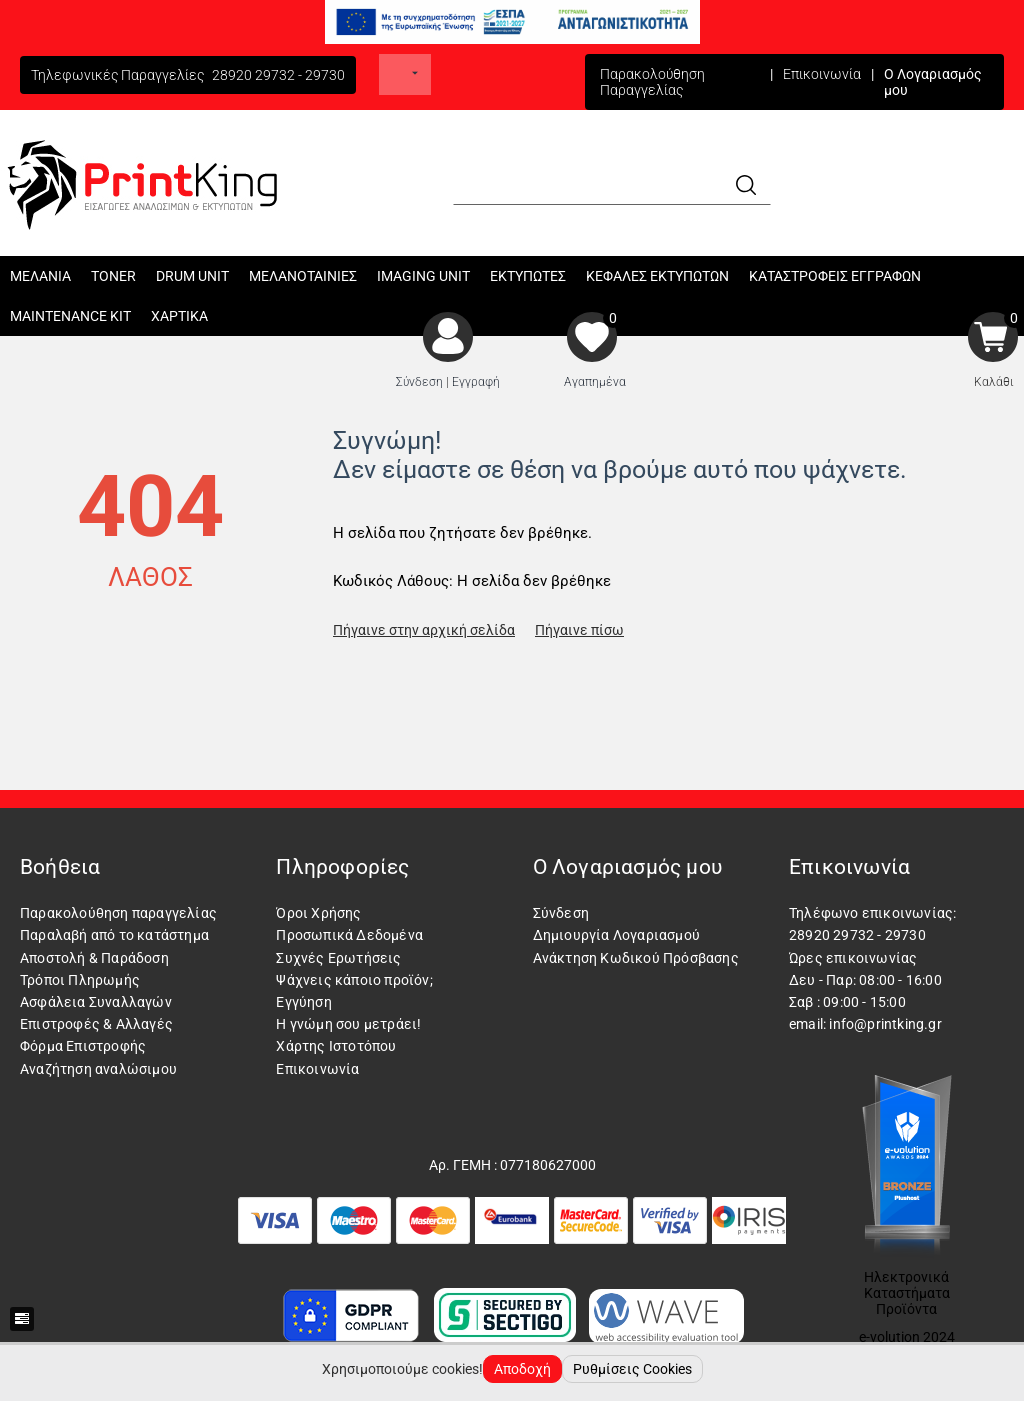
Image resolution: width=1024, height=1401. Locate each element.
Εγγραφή (476, 382)
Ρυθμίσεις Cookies (632, 1369)
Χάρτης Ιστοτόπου (336, 1046)
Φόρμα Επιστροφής (83, 1046)
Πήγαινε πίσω (579, 630)
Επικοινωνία (822, 74)
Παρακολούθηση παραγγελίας (118, 913)
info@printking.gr (885, 1024)
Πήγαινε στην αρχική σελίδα (424, 630)
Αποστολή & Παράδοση (94, 958)
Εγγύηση (303, 1002)
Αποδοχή (522, 1369)
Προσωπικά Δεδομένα (349, 935)
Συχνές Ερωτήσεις (338, 958)
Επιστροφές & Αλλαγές (96, 1024)
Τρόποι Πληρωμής (80, 980)
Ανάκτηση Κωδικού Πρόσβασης (636, 958)
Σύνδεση (419, 382)
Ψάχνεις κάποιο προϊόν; (354, 980)
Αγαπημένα (595, 382)
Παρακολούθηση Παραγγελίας (652, 82)
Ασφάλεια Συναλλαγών (96, 1002)
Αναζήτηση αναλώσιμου (98, 1069)
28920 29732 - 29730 (278, 75)
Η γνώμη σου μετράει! (348, 1024)
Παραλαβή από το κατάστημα (114, 935)
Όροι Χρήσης (318, 913)
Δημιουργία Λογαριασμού (616, 935)
